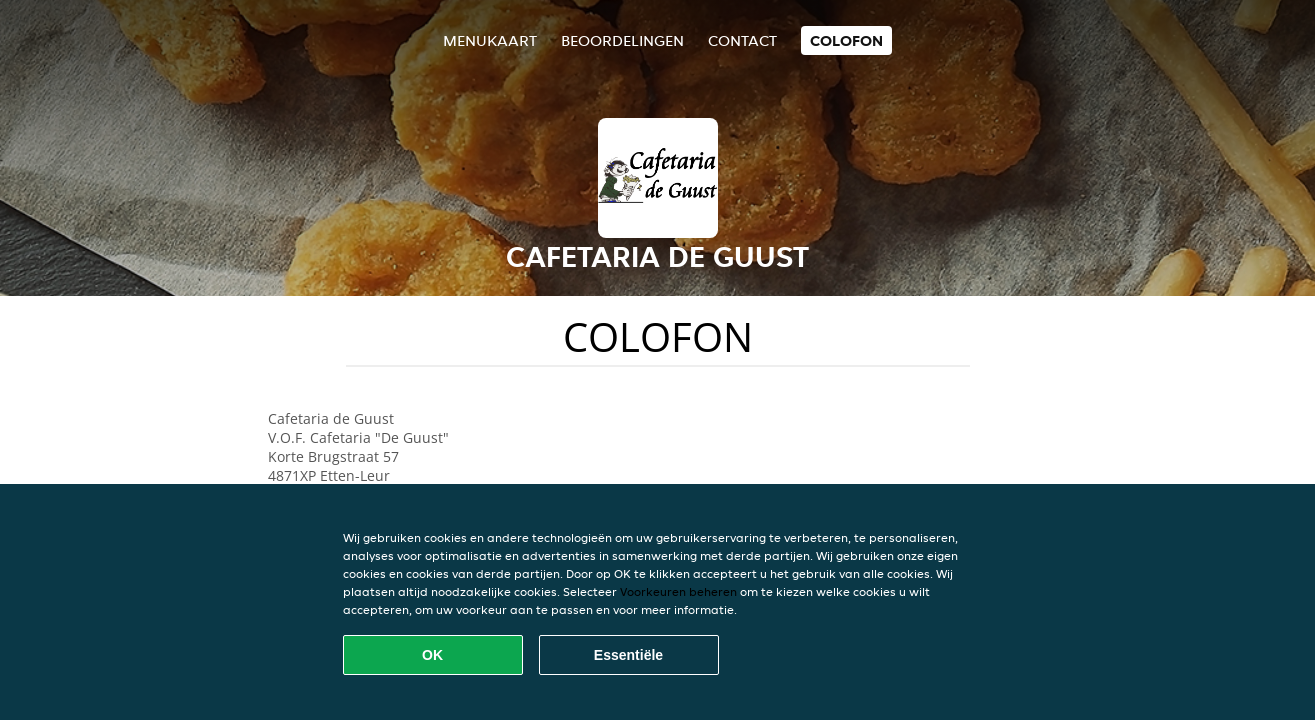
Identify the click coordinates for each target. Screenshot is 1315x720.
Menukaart (490, 40)
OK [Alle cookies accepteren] (432, 655)
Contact (742, 40)
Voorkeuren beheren (678, 591)
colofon (846, 40)
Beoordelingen (622, 40)
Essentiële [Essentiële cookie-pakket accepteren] (628, 655)
